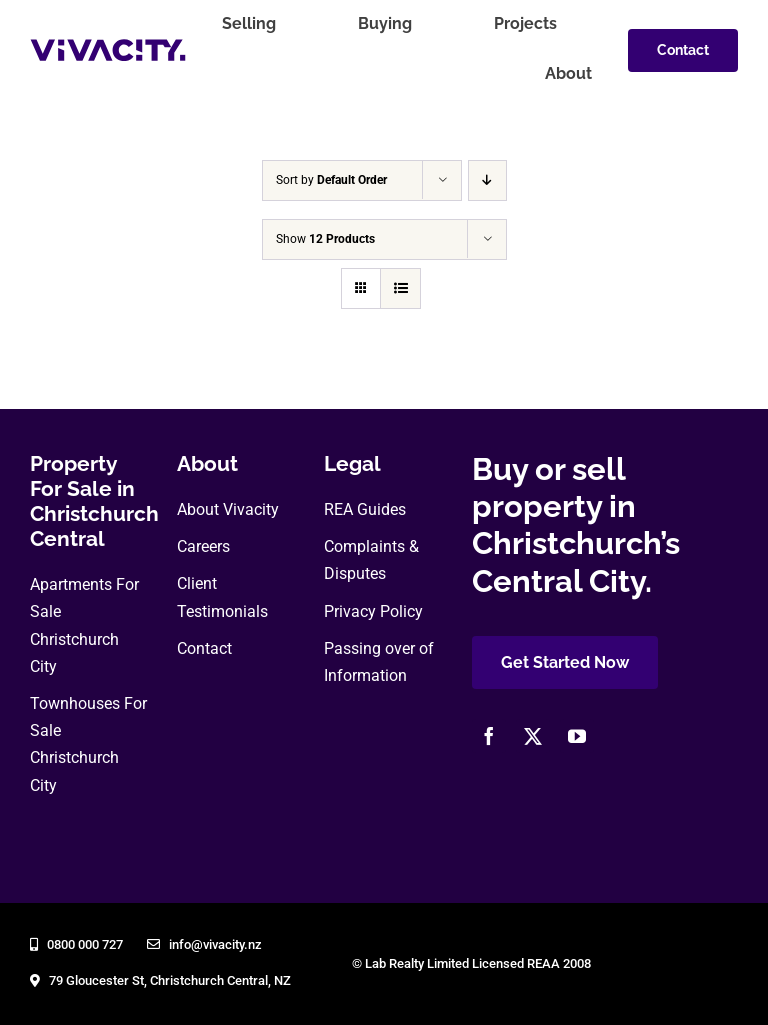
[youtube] (577, 736)
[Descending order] (487, 180)
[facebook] (489, 736)
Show (325, 239)
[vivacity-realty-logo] (108, 46)
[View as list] (400, 288)
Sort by (331, 180)
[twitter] (533, 736)
